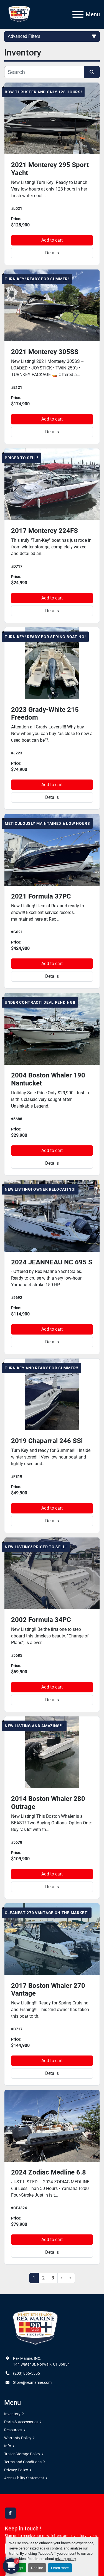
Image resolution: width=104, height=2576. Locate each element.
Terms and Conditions (23, 2462)
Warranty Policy (17, 2438)
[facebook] (10, 2513)
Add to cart (52, 240)
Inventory (12, 2414)
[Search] (44, 72)
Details (52, 252)
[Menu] (77, 14)
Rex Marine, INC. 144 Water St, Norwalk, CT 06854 (41, 2361)
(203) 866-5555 (26, 2373)
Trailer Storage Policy (22, 2454)
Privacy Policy (16, 2470)
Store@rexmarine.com (32, 2382)
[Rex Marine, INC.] (35, 2328)
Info (7, 2446)
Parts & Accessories (21, 2422)
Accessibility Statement (24, 2478)
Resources (13, 2430)
